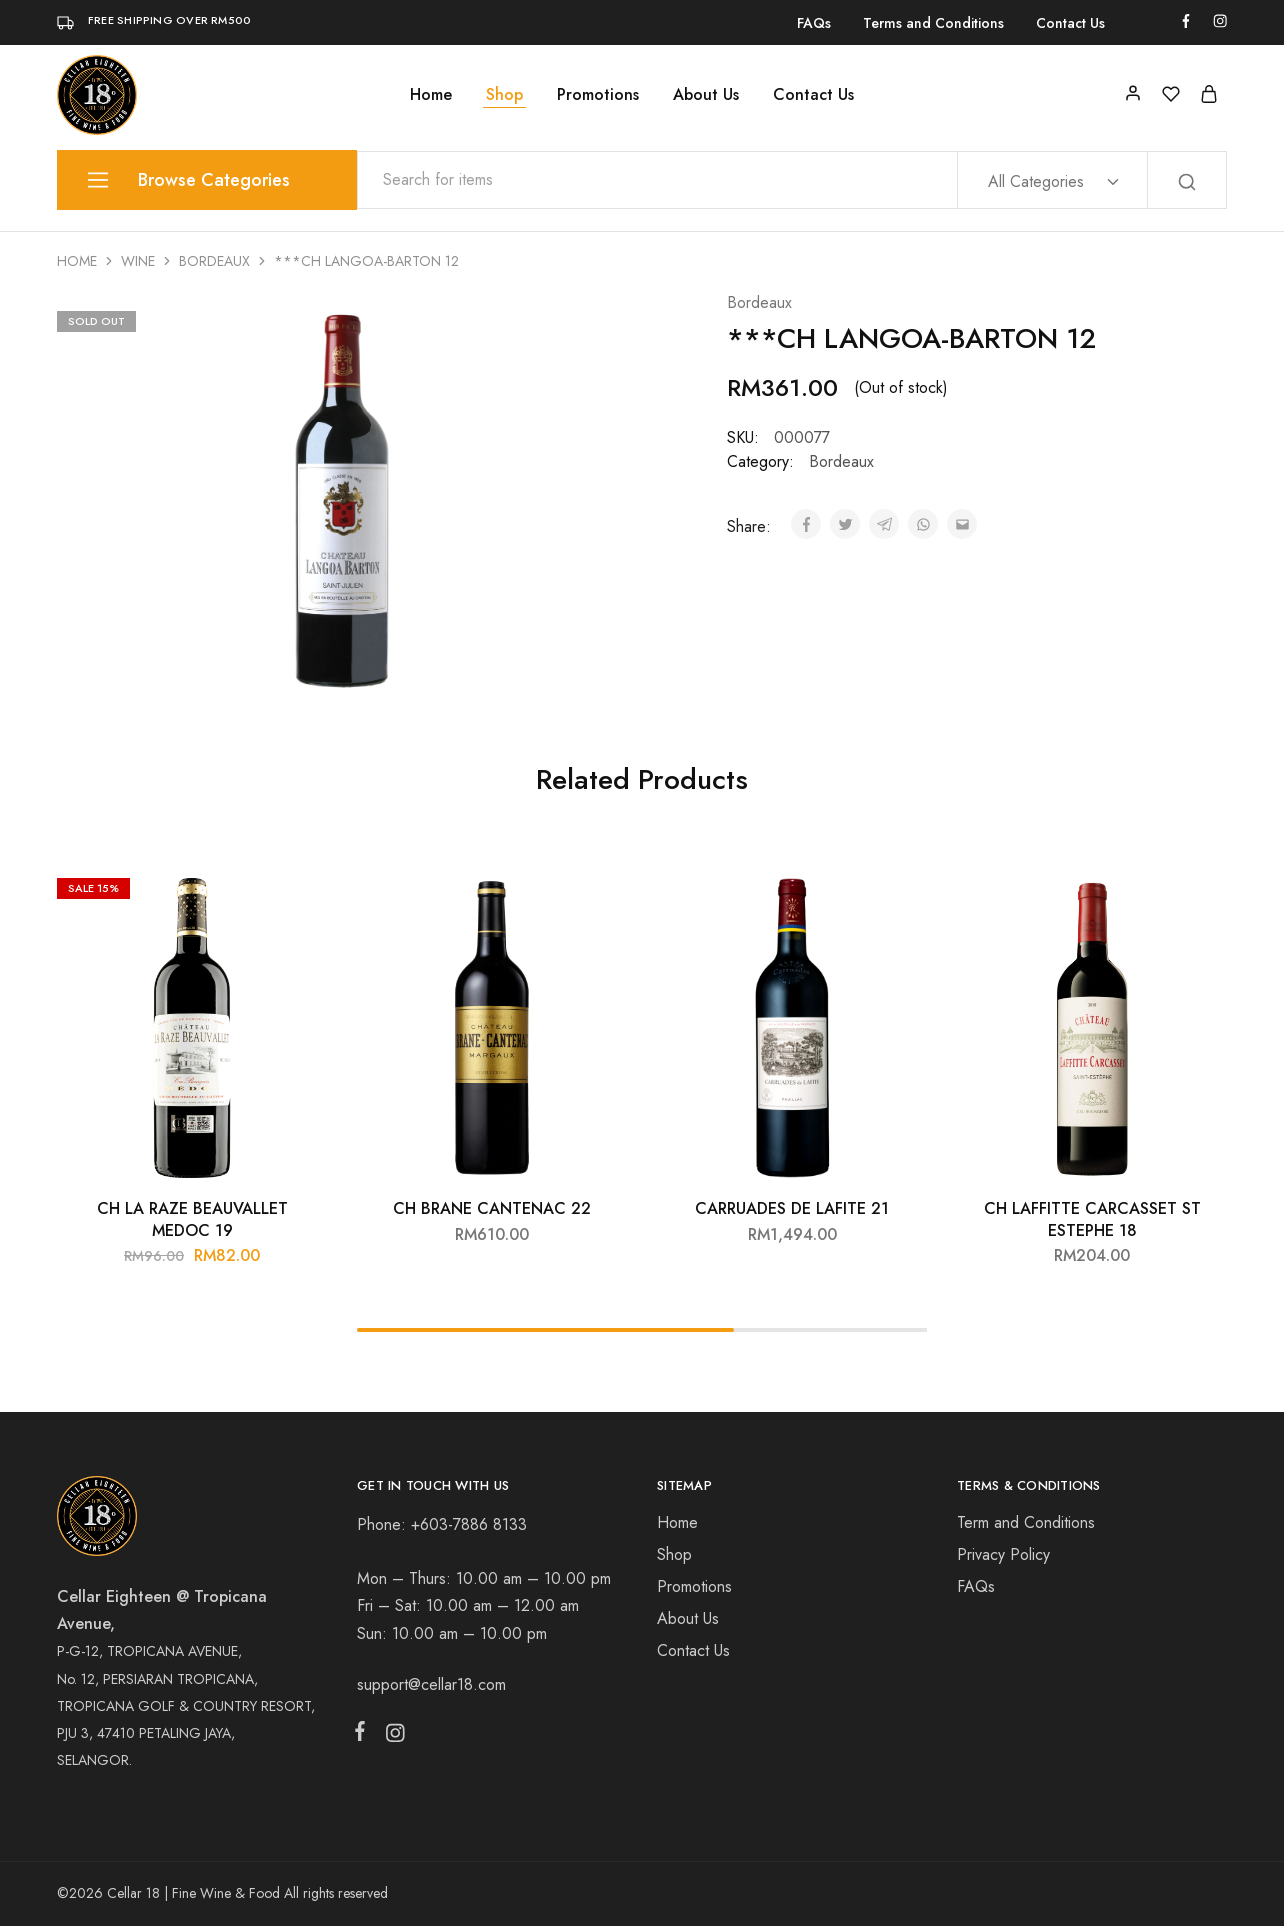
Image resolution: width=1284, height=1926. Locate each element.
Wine (138, 261)
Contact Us (1070, 23)
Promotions (598, 95)
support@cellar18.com (431, 1684)
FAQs (814, 23)
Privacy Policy (1003, 1554)
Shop (504, 95)
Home (431, 95)
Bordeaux (214, 261)
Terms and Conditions (933, 23)
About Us (706, 95)
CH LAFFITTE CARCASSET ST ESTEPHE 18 (1092, 1219)
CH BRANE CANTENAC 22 (492, 1208)
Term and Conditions (1026, 1522)
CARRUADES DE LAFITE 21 (792, 1208)
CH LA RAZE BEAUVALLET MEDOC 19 (192, 1219)
